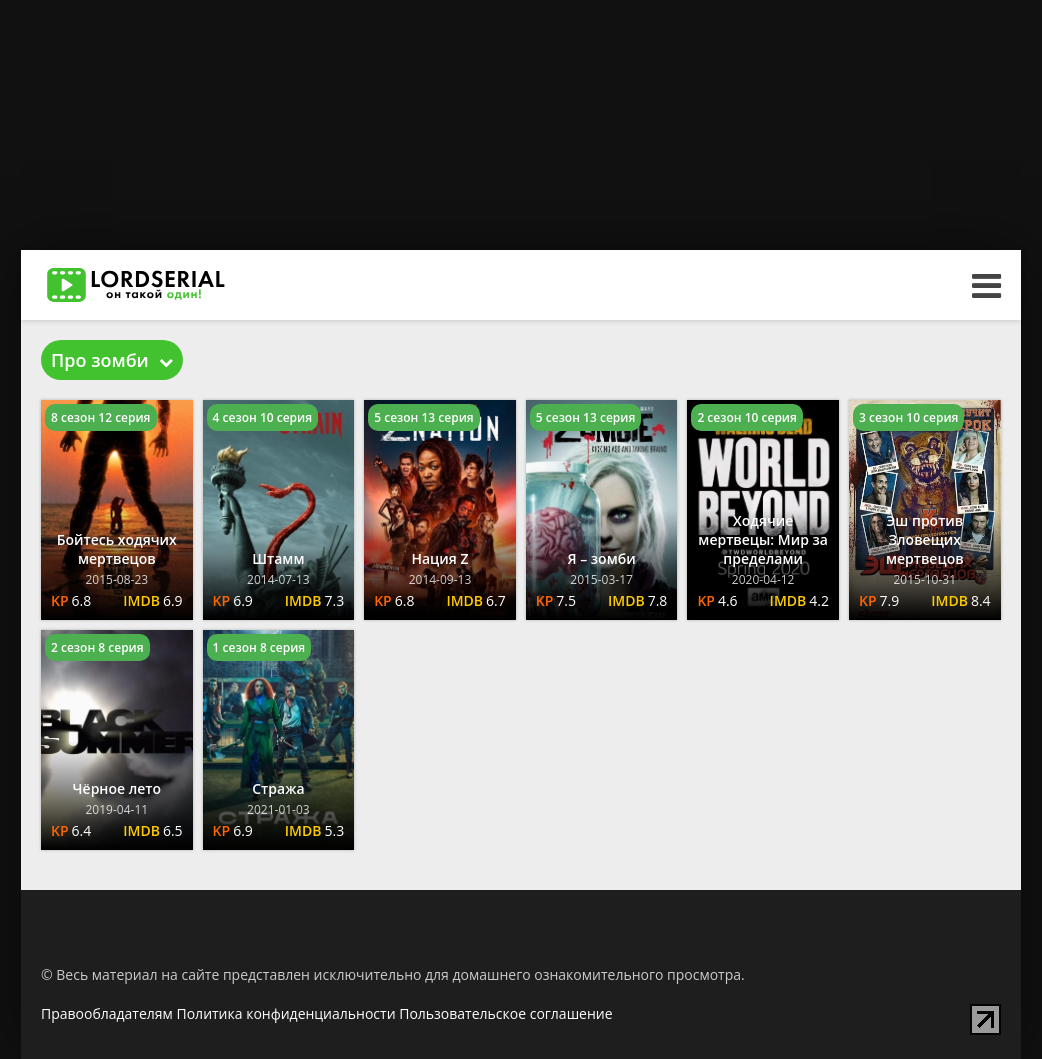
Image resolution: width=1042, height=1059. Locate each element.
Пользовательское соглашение (505, 1013)
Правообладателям (107, 1013)
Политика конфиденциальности (286, 1013)
